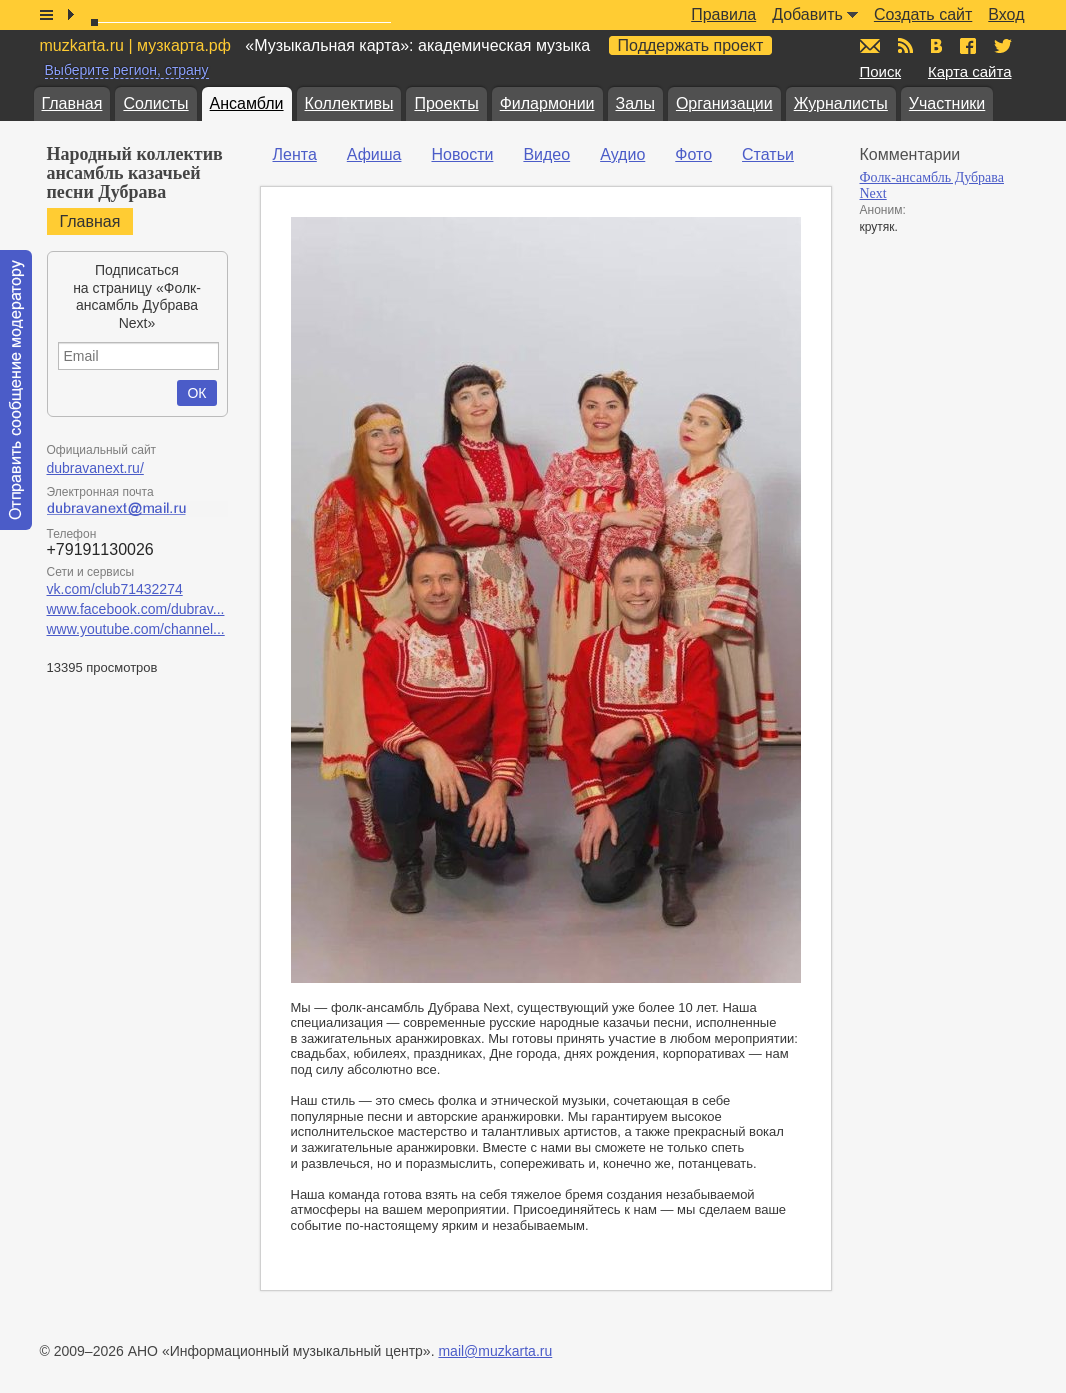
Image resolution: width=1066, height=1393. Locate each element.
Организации (724, 103)
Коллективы (349, 103)
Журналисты (841, 103)
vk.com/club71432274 (115, 589)
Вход (1006, 14)
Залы (635, 103)
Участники (947, 103)
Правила (723, 14)
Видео (546, 154)
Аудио (622, 154)
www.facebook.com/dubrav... (136, 609)
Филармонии (547, 103)
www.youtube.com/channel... (136, 629)
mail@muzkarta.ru (495, 1351)
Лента (295, 154)
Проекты (446, 103)
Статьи (768, 154)
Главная (72, 103)
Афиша (374, 154)
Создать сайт (923, 14)
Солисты (155, 103)
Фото (693, 154)
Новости (462, 154)
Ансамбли (247, 103)
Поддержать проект (691, 45)
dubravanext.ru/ (95, 468)
